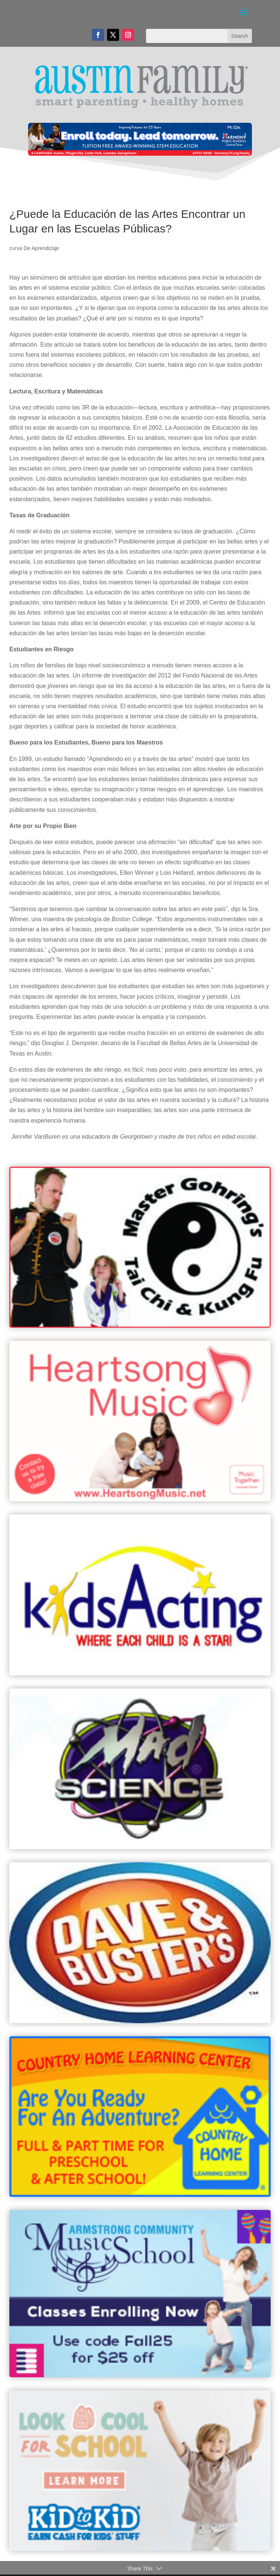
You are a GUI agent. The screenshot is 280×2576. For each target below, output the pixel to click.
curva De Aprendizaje (34, 248)
